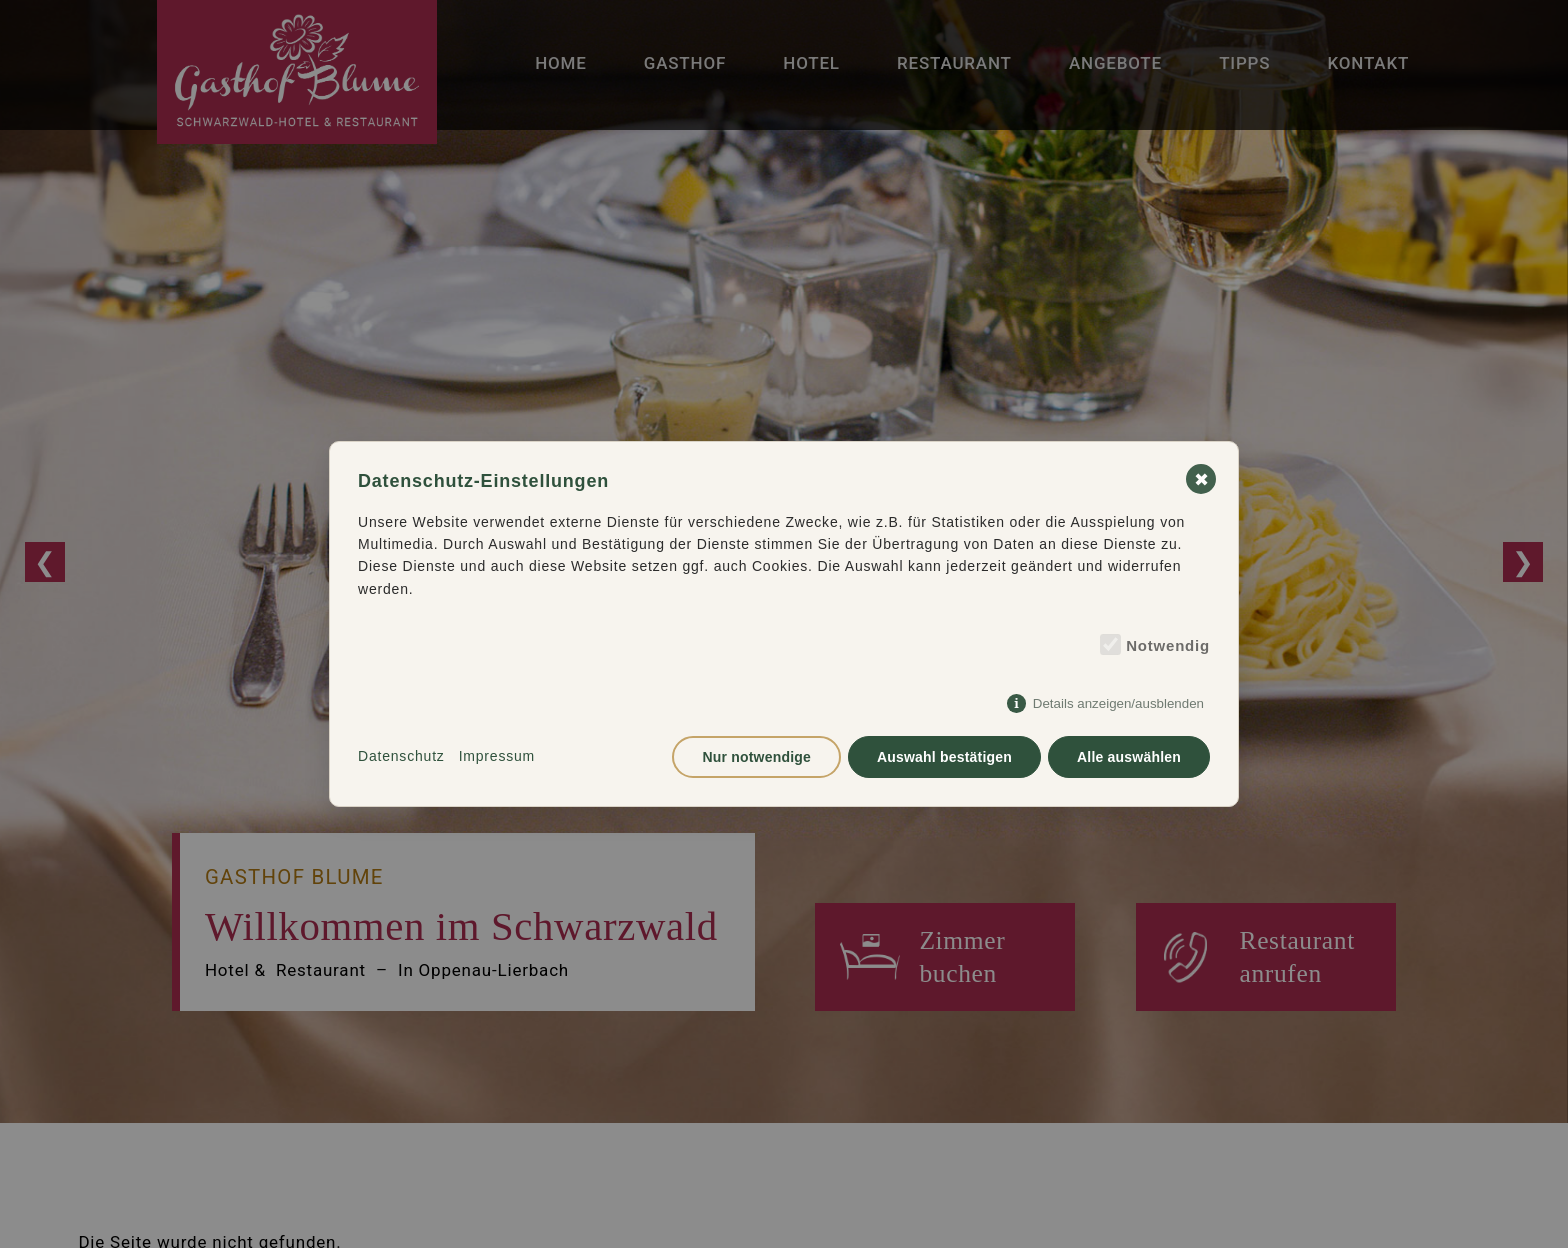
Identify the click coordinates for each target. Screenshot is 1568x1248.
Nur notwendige (756, 757)
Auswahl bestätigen (944, 757)
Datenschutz (401, 756)
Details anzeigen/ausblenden (1118, 703)
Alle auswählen (1129, 757)
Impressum (497, 756)
